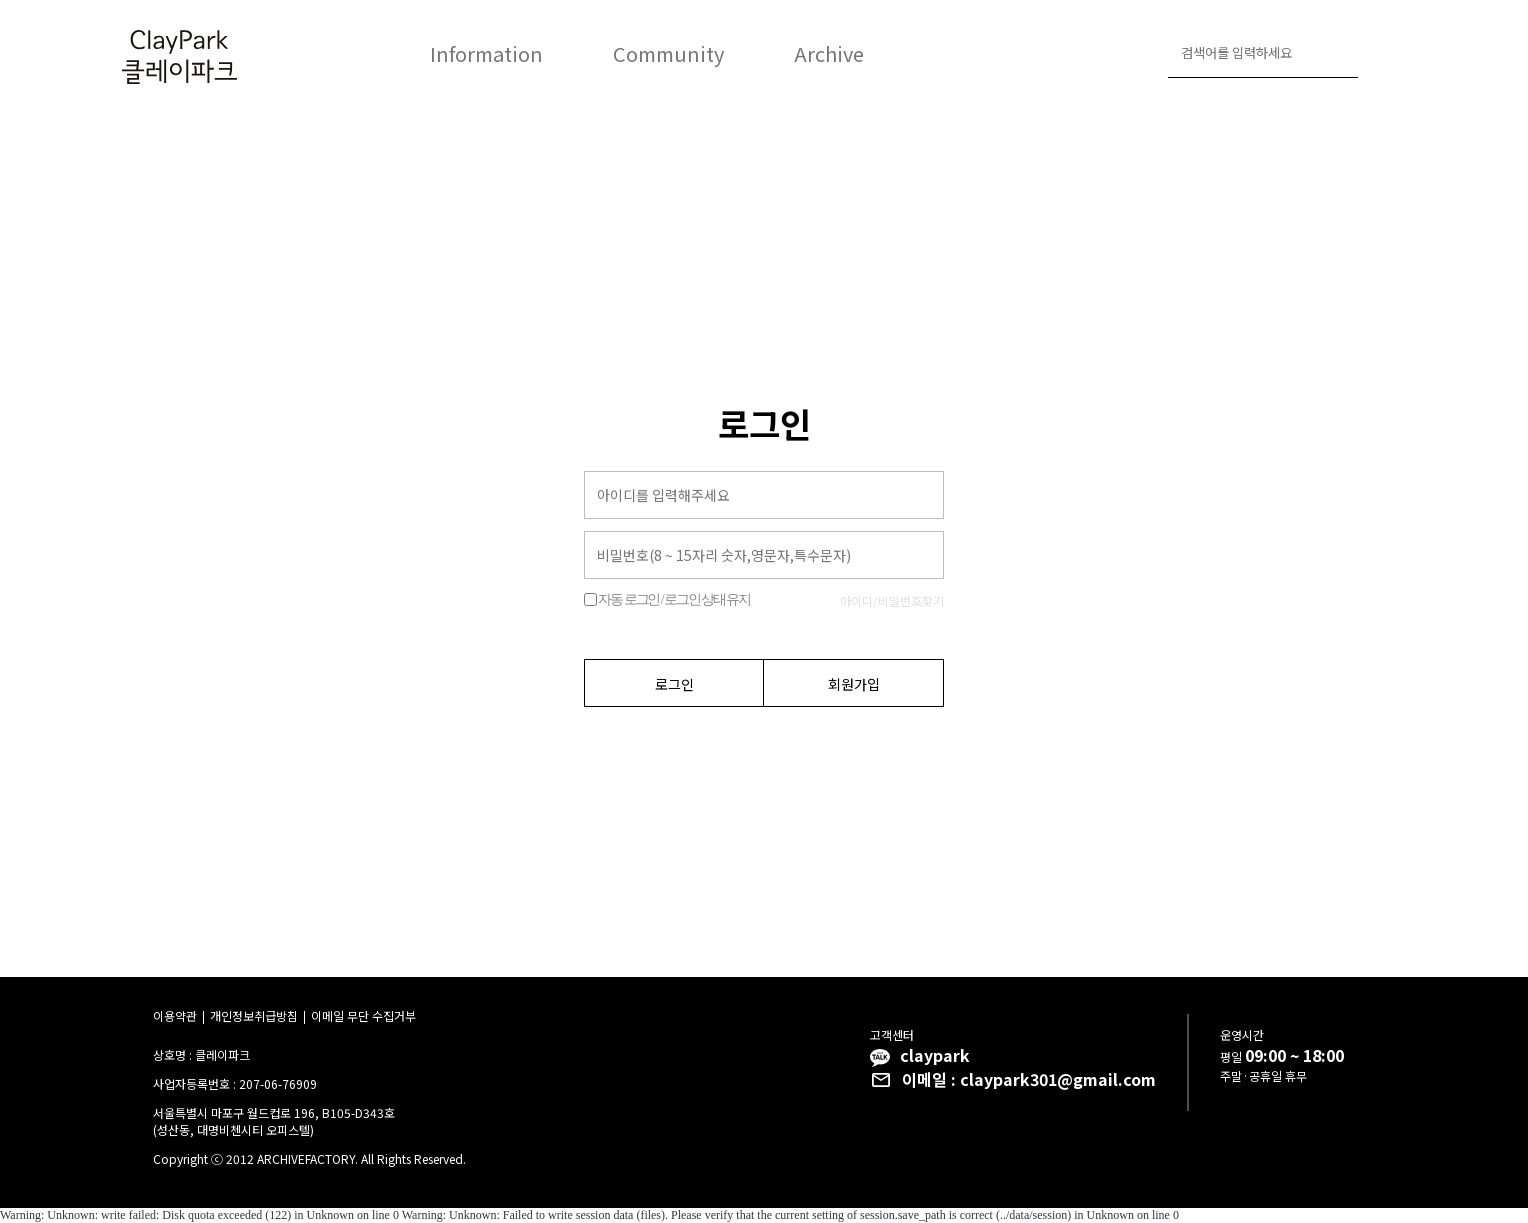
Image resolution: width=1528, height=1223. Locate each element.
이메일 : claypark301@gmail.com (1029, 1079)
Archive (829, 53)
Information (486, 53)
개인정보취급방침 (254, 1015)
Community (668, 53)
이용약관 (175, 1015)
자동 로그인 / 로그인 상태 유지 (673, 599)
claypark (935, 1055)
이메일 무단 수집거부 (363, 1015)
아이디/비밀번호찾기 (892, 600)
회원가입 (854, 684)
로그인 (1382, 54)
